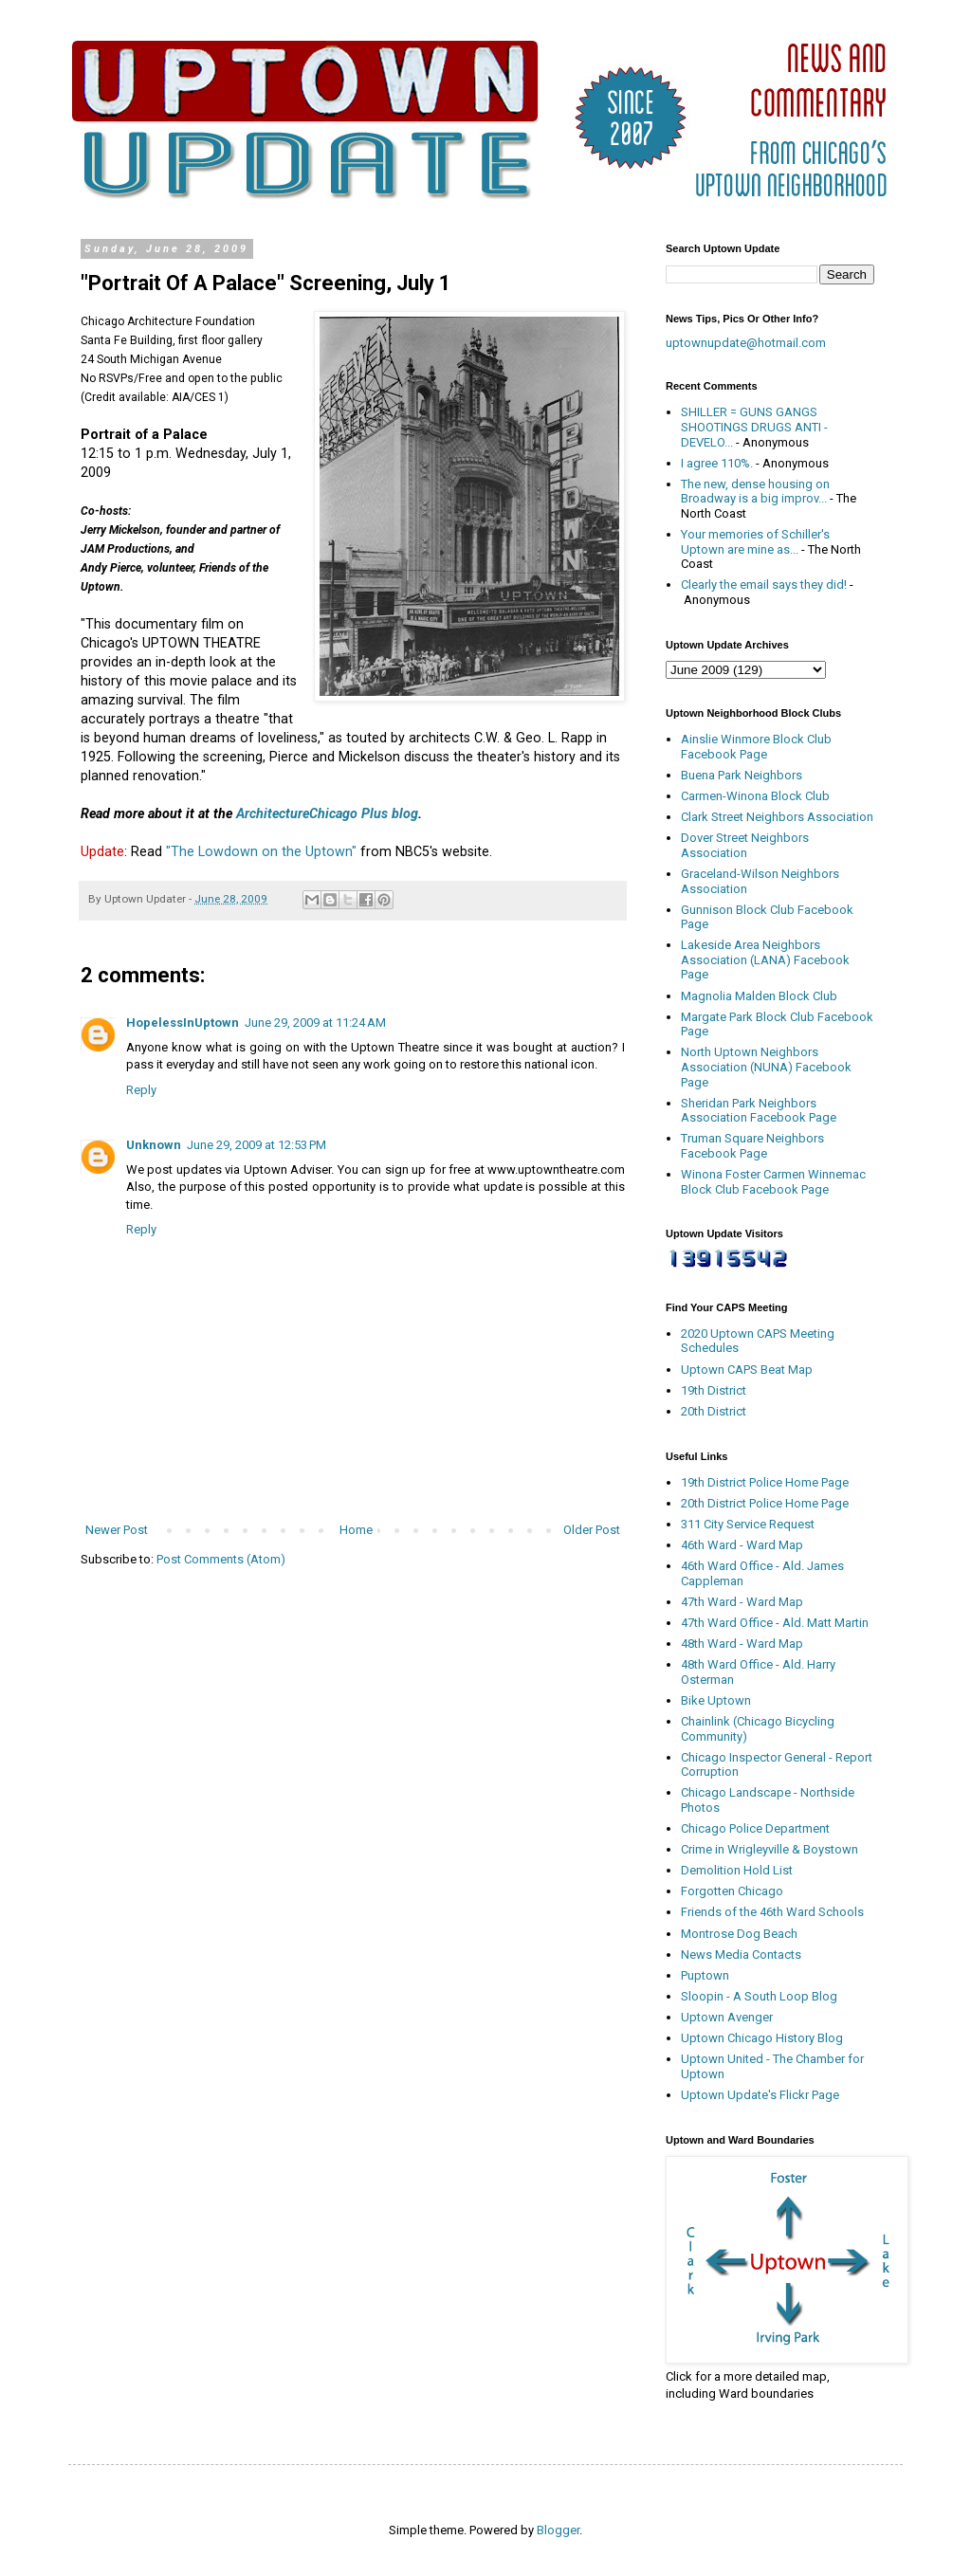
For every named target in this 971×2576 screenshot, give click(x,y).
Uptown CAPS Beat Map (747, 1369)
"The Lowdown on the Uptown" (261, 851)
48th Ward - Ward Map (742, 1643)
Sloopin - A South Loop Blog (759, 1996)
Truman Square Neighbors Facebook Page (752, 1145)
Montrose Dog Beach (739, 1934)
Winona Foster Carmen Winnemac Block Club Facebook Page (773, 1182)
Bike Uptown (716, 1700)
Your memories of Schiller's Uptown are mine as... (755, 542)
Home (356, 1530)
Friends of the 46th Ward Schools (772, 1912)
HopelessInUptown (182, 1022)
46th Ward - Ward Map (742, 1545)
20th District (713, 1411)
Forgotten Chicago (732, 1891)
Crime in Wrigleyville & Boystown (769, 1849)
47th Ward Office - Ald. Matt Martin (775, 1623)
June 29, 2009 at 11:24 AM (315, 1022)
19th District (713, 1390)
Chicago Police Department (755, 1828)
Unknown (153, 1145)
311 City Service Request (748, 1524)
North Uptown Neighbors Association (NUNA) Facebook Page (766, 1066)
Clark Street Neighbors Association (777, 817)
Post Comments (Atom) (220, 1559)
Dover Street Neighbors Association (745, 845)
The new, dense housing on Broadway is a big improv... (755, 491)
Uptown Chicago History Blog (762, 2038)
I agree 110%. (717, 463)
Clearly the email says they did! (764, 584)
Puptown (705, 1975)
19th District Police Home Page (765, 1482)
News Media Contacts (741, 1954)
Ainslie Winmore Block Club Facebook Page (756, 746)
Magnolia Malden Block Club (759, 996)
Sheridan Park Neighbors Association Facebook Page (758, 1110)
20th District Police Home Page (765, 1503)
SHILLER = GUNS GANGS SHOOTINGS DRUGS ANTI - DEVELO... (754, 426)
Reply (141, 1090)
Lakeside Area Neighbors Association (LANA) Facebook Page (765, 959)
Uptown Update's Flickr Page (760, 2095)
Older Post (591, 1530)
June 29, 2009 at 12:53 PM (256, 1145)
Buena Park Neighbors (741, 775)
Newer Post (116, 1530)
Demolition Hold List (737, 1870)
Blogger (558, 2530)
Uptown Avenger (727, 2017)
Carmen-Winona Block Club (755, 796)
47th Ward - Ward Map (742, 1602)
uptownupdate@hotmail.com (746, 343)
